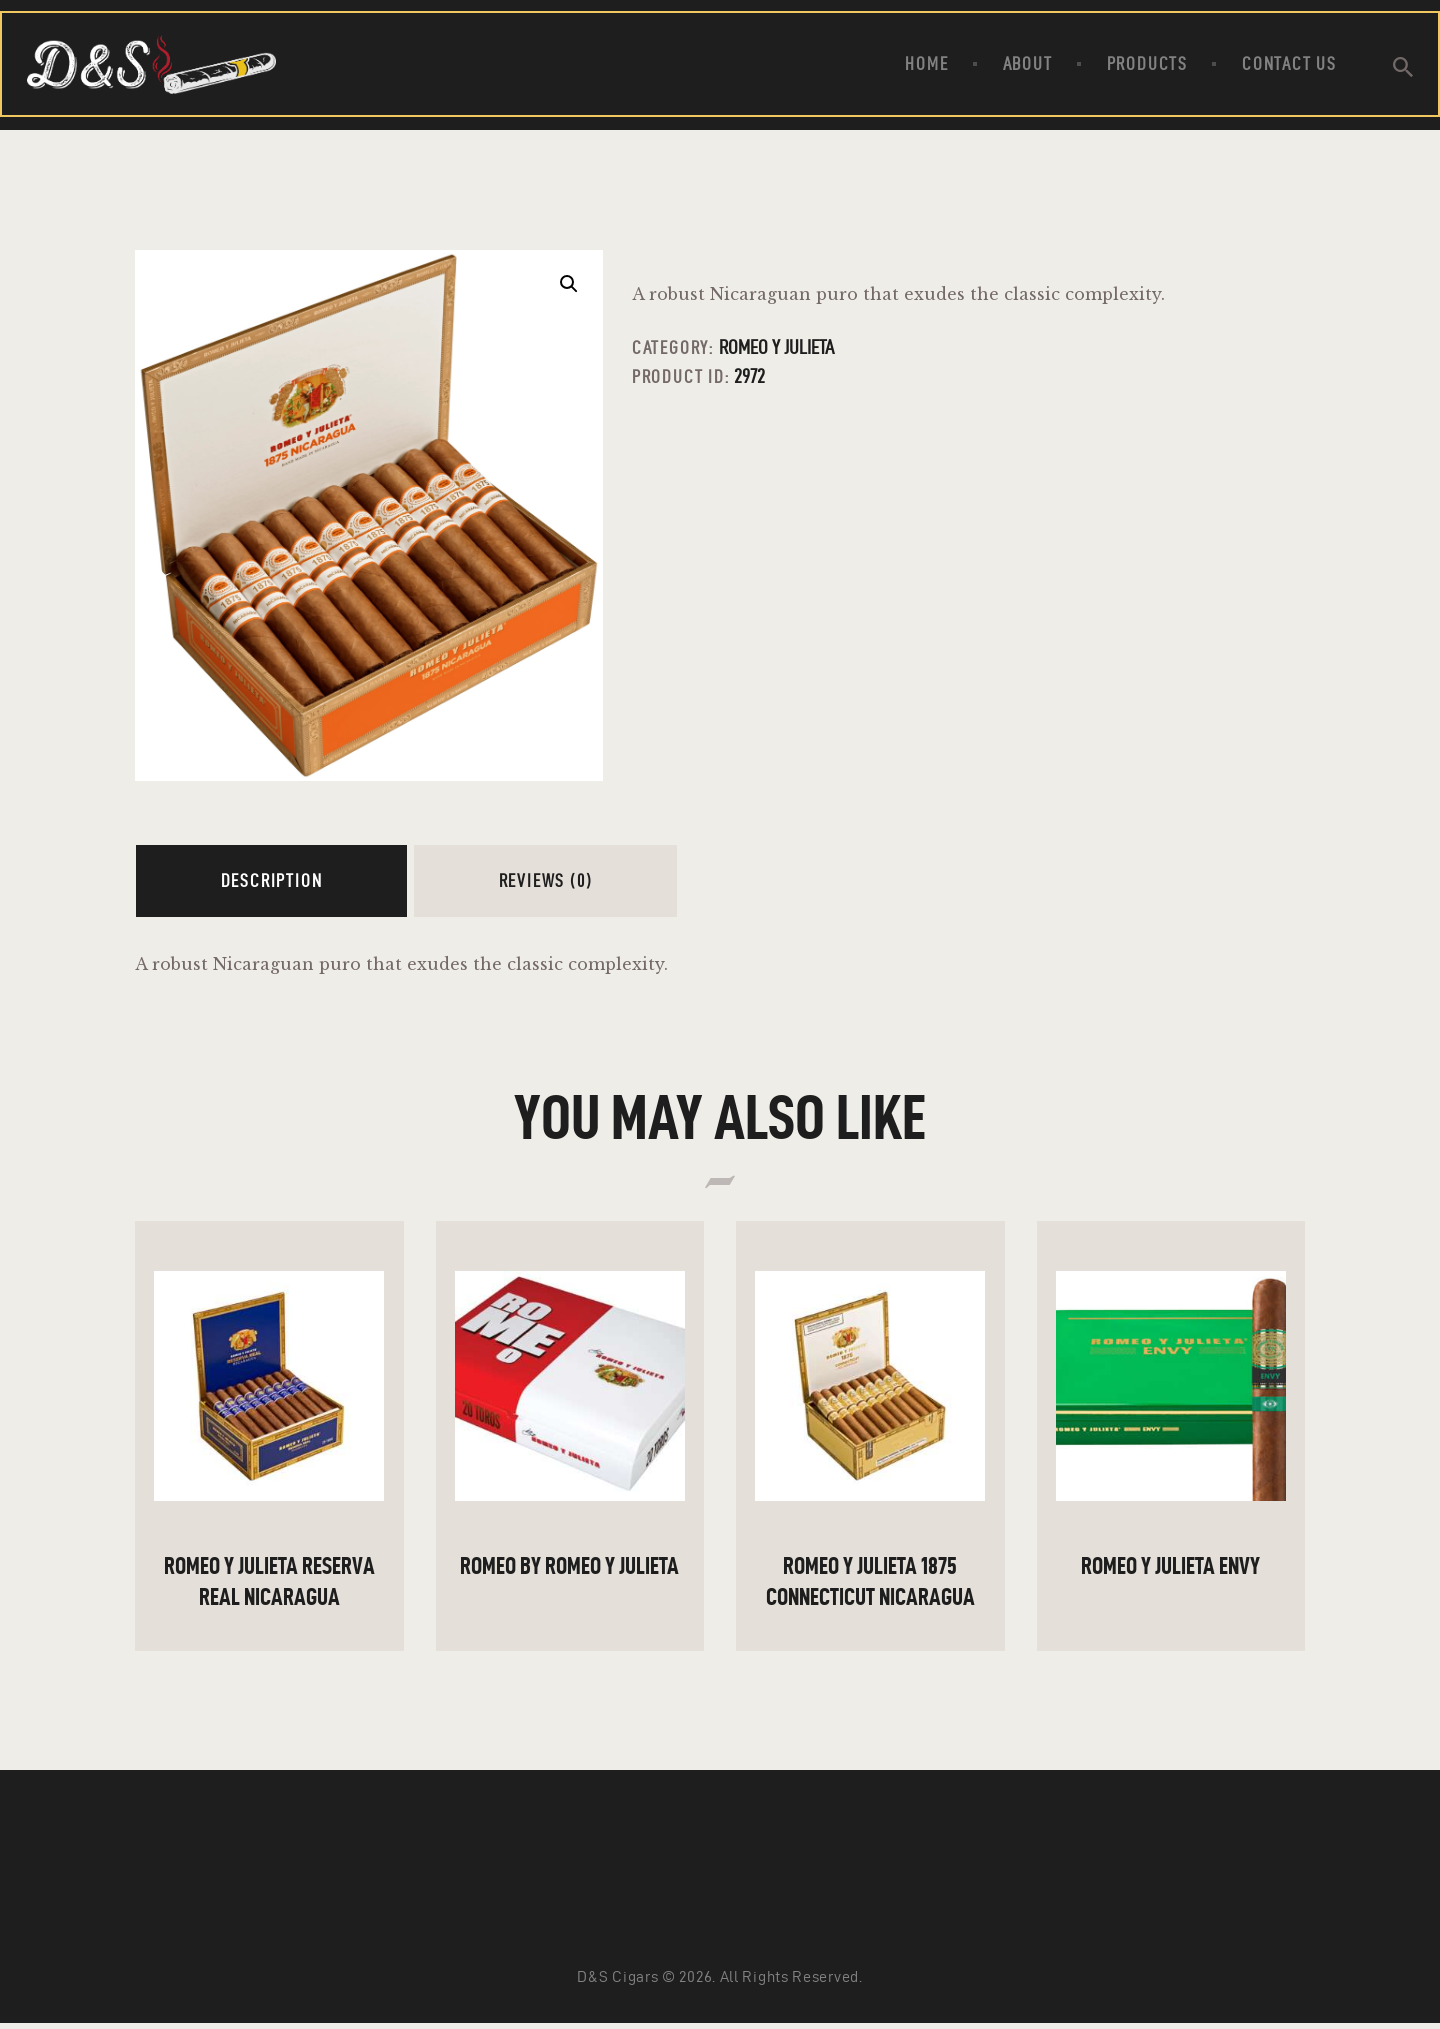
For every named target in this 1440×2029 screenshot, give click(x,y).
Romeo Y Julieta (776, 347)
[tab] (271, 881)
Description (272, 880)
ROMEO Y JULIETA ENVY (1170, 1565)
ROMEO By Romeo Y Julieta (569, 1565)
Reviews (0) (546, 880)
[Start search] (1403, 67)
